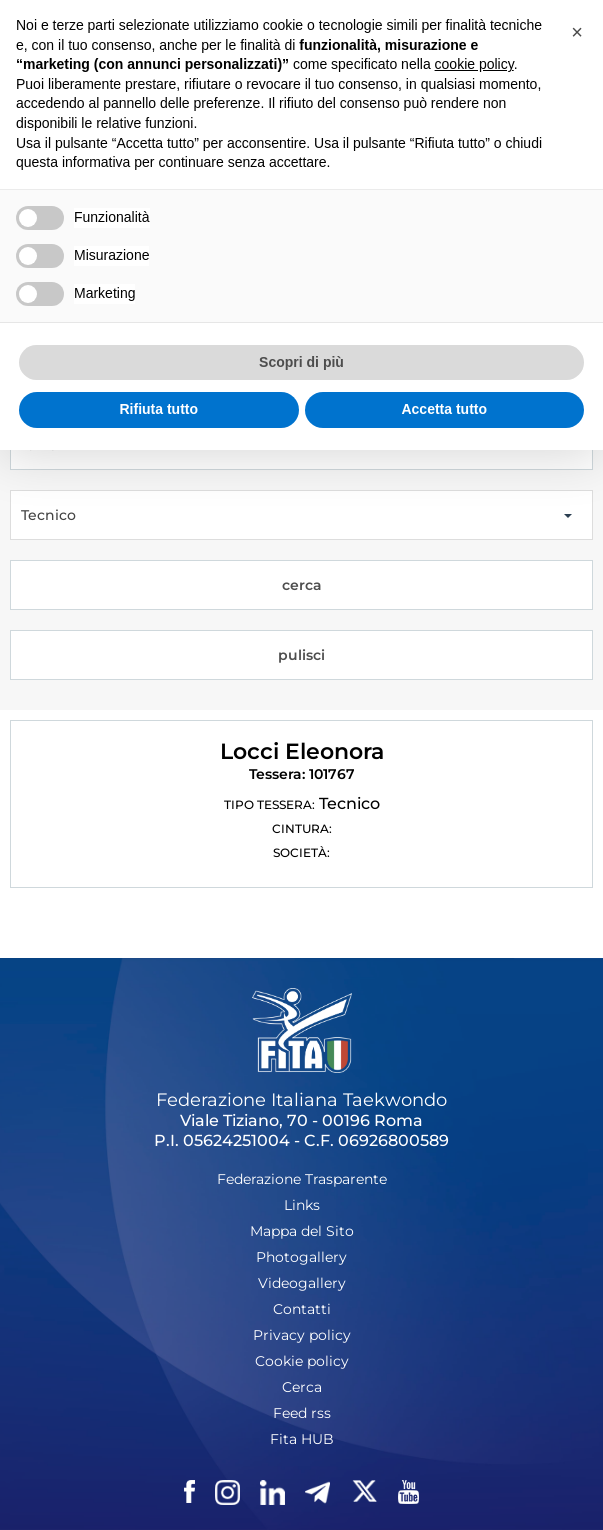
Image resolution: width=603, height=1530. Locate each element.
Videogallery (302, 1283)
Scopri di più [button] (301, 362)
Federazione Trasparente (302, 1179)
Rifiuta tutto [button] (158, 409)
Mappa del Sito (302, 1231)
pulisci (301, 655)
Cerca (302, 1387)
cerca (302, 585)
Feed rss (302, 1413)
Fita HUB (302, 1439)
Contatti (302, 1309)
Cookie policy (302, 1361)
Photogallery (301, 1257)
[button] (577, 32)
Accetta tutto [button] (444, 409)
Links (302, 1205)
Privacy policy (302, 1335)
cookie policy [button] (474, 64)
